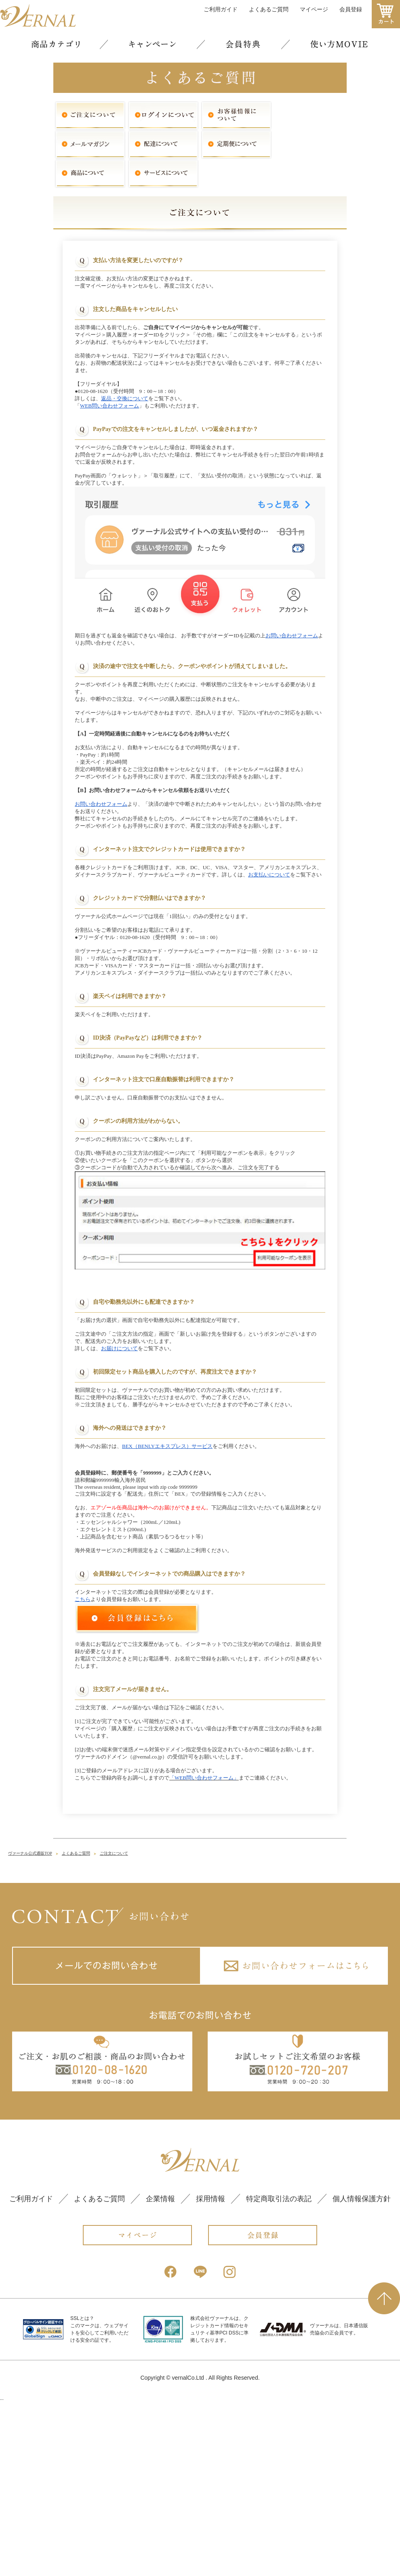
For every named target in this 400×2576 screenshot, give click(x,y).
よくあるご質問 (76, 1797)
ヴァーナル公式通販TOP (30, 1797)
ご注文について (114, 1797)
